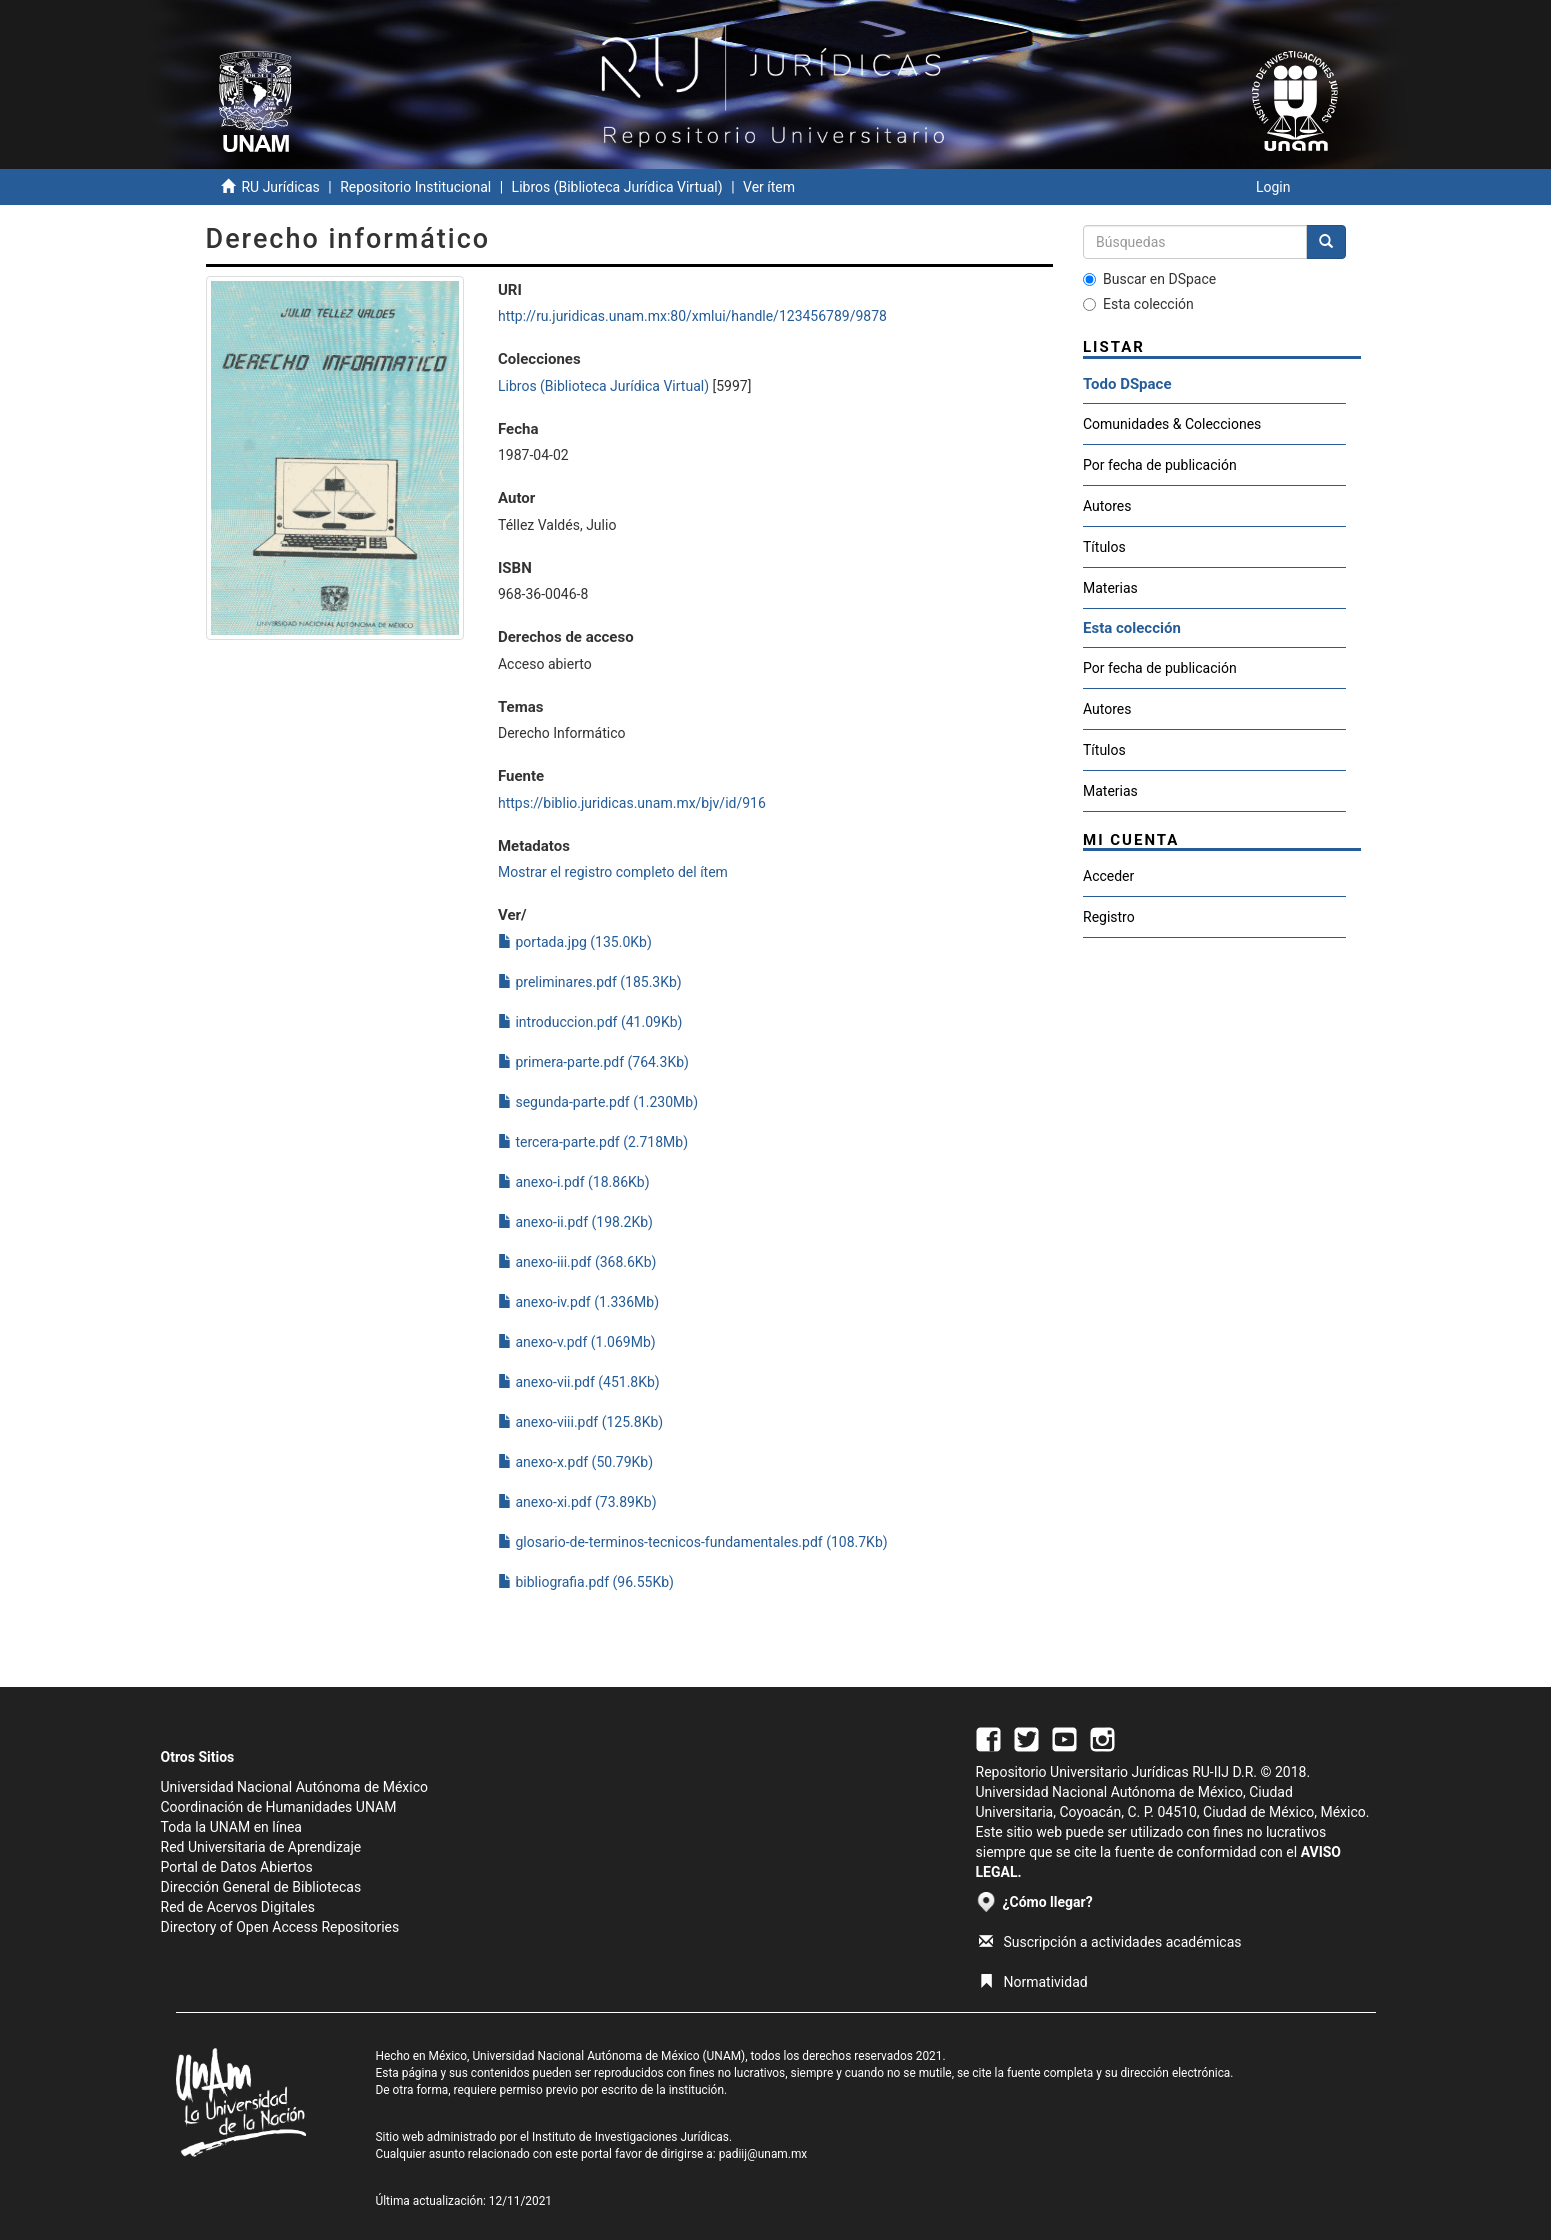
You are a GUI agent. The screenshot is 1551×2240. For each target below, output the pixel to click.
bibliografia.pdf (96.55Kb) (586, 1582)
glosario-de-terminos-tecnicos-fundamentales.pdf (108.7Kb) (693, 1542)
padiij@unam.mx (763, 2154)
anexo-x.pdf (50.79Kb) (575, 1462)
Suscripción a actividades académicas (1110, 1942)
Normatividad (1033, 1982)
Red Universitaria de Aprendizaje (261, 1847)
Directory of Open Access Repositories (280, 1927)
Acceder (1108, 876)
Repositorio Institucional (415, 187)
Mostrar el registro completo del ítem (613, 872)
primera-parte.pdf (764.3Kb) (593, 1062)
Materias (1110, 588)
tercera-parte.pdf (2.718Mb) (593, 1142)
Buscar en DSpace (1149, 279)
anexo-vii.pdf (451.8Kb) (579, 1382)
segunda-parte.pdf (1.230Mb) (598, 1102)
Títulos (1104, 547)
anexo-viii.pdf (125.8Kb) (580, 1422)
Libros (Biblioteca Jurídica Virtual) (617, 187)
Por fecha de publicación (1160, 465)
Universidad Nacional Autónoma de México (295, 1787)
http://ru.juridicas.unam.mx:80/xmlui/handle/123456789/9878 (692, 316)
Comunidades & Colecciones (1172, 424)
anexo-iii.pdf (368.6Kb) (577, 1262)
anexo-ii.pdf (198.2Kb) (575, 1222)
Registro (1109, 917)
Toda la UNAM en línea (231, 1827)
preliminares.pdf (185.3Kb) (590, 982)
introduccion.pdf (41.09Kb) (590, 1022)
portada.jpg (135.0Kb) (575, 942)
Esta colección (1138, 304)
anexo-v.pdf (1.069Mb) (577, 1342)
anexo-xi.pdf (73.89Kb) (577, 1502)
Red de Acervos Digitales (238, 1907)
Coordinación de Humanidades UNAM (279, 1807)
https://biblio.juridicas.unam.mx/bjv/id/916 (632, 803)
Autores (1107, 506)
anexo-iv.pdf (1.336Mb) (578, 1302)
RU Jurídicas (280, 187)
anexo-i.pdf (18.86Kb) (574, 1182)
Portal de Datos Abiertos (237, 1867)
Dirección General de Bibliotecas (261, 1887)
